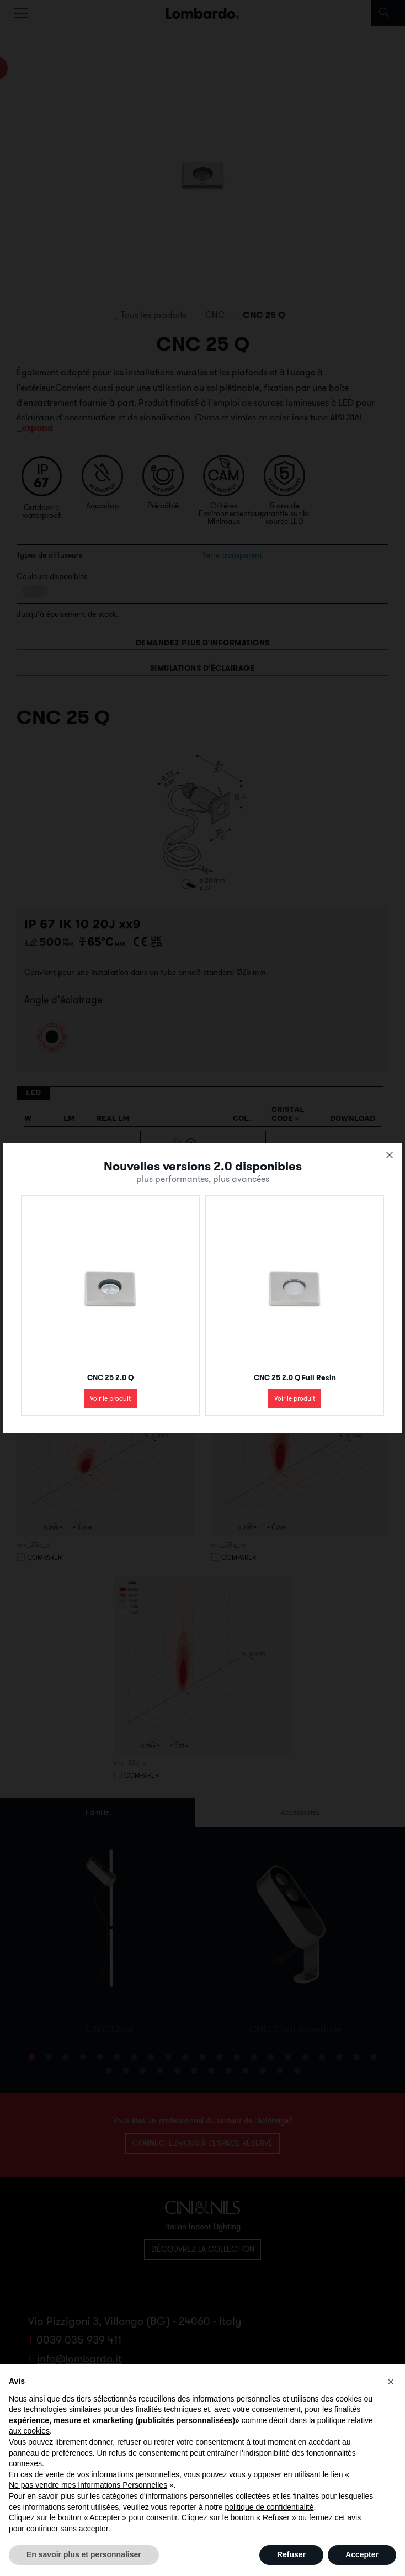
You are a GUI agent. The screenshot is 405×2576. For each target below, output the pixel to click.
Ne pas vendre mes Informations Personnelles (88, 2484)
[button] (390, 2382)
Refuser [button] (291, 2554)
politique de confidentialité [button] (269, 2507)
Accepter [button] (362, 2554)
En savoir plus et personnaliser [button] (83, 2554)
